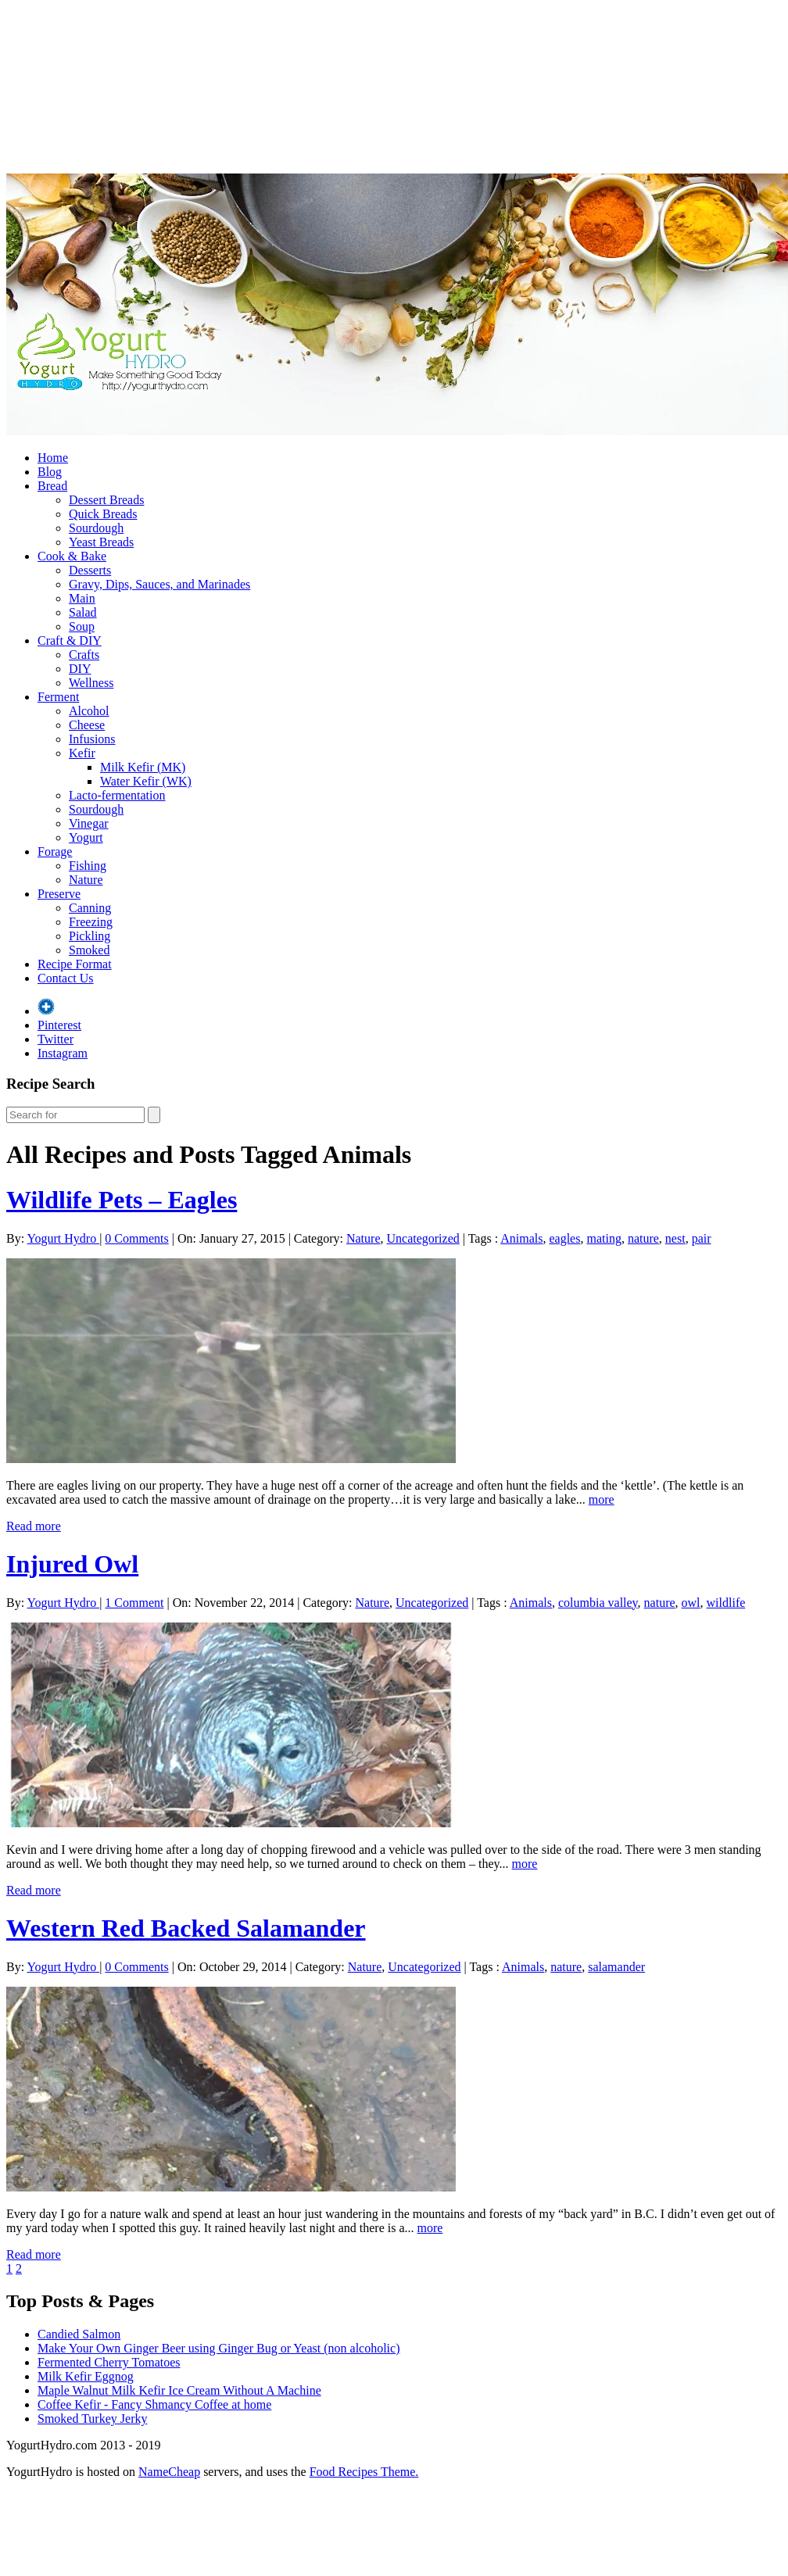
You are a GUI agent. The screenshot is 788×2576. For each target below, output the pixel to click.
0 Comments (136, 1238)
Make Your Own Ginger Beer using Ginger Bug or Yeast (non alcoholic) (219, 2348)
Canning (90, 907)
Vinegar (89, 823)
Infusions (92, 739)
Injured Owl (72, 1564)
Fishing (87, 865)
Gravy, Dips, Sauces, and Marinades (159, 584)
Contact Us (66, 978)
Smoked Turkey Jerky (92, 2418)
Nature (86, 879)
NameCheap (169, 2471)
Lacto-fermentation (117, 795)
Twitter (55, 1039)
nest (675, 1238)
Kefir (82, 753)
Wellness (91, 682)
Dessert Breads (106, 499)
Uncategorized (422, 1238)
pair (701, 1238)
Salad (83, 612)
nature (643, 1238)
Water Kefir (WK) (146, 781)
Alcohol (89, 710)
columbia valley (598, 1602)
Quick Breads (103, 514)
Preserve (59, 893)
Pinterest (59, 1025)
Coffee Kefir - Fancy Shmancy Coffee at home (154, 2404)
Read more (33, 1526)
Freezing (91, 921)
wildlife (726, 1602)
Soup (82, 626)
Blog (50, 471)
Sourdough (96, 528)
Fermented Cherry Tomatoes (109, 2362)
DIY (80, 668)
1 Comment (134, 1602)
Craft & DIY (70, 640)
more (601, 1499)
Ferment (58, 696)
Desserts (90, 570)
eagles (564, 1238)
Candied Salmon (79, 2334)
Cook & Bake (72, 556)
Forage (55, 851)
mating (603, 1238)
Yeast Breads (101, 542)
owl (691, 1602)
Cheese (87, 725)
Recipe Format (75, 964)
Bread (52, 485)
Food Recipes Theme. (364, 2471)
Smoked (89, 950)
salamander (616, 1966)
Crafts (84, 654)
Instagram (63, 1053)
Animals (521, 1238)
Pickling (89, 936)
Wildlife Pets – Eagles (121, 1200)
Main (82, 598)
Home (53, 457)
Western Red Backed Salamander (186, 1928)
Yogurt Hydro (63, 1238)
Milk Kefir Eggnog (86, 2376)
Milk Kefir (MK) (142, 767)
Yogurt (86, 837)
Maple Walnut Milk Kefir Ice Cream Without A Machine (179, 2390)
